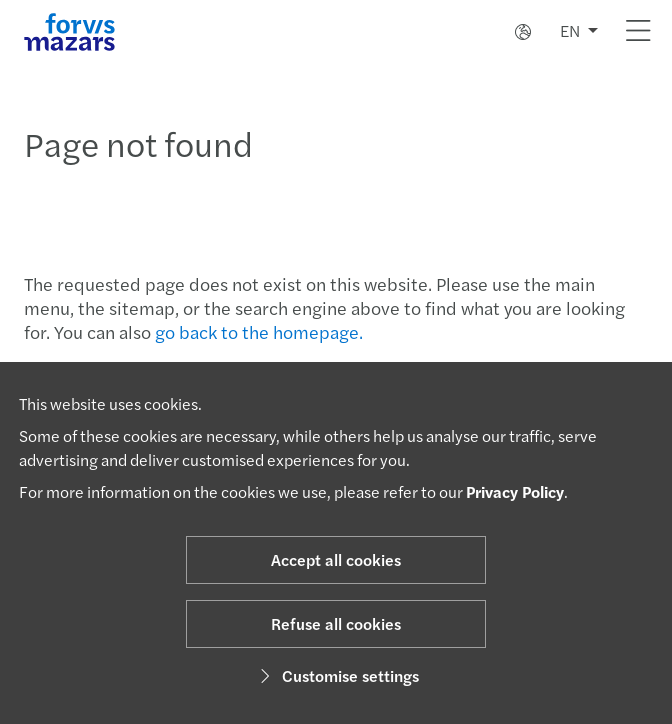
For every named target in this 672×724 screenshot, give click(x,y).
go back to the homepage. (259, 331)
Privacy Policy (515, 491)
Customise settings (336, 675)
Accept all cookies (336, 559)
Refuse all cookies (336, 623)
